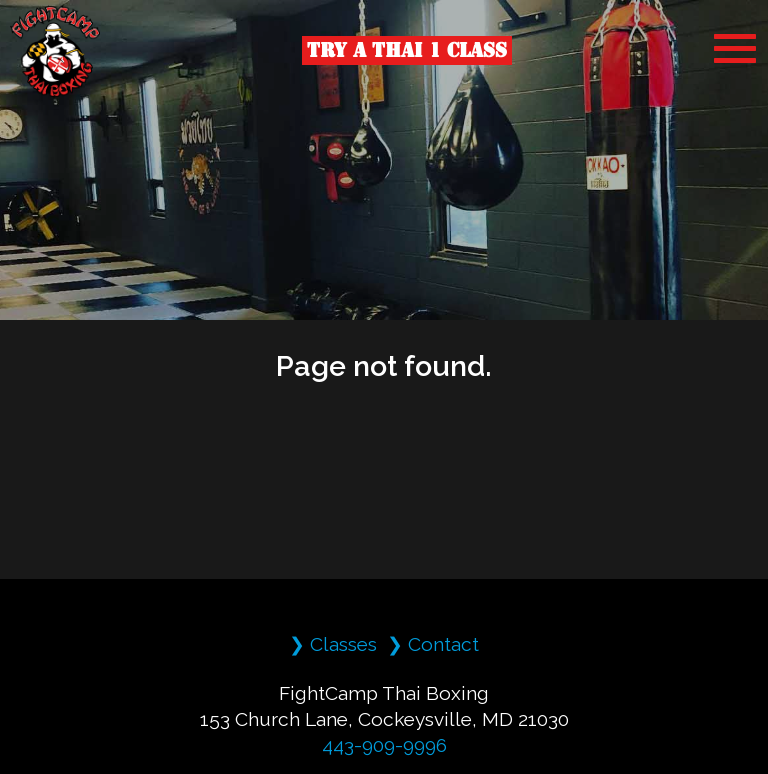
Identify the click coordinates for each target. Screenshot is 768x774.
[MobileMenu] (735, 48)
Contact (443, 644)
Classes (343, 644)
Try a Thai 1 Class (407, 50)
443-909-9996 (384, 745)
